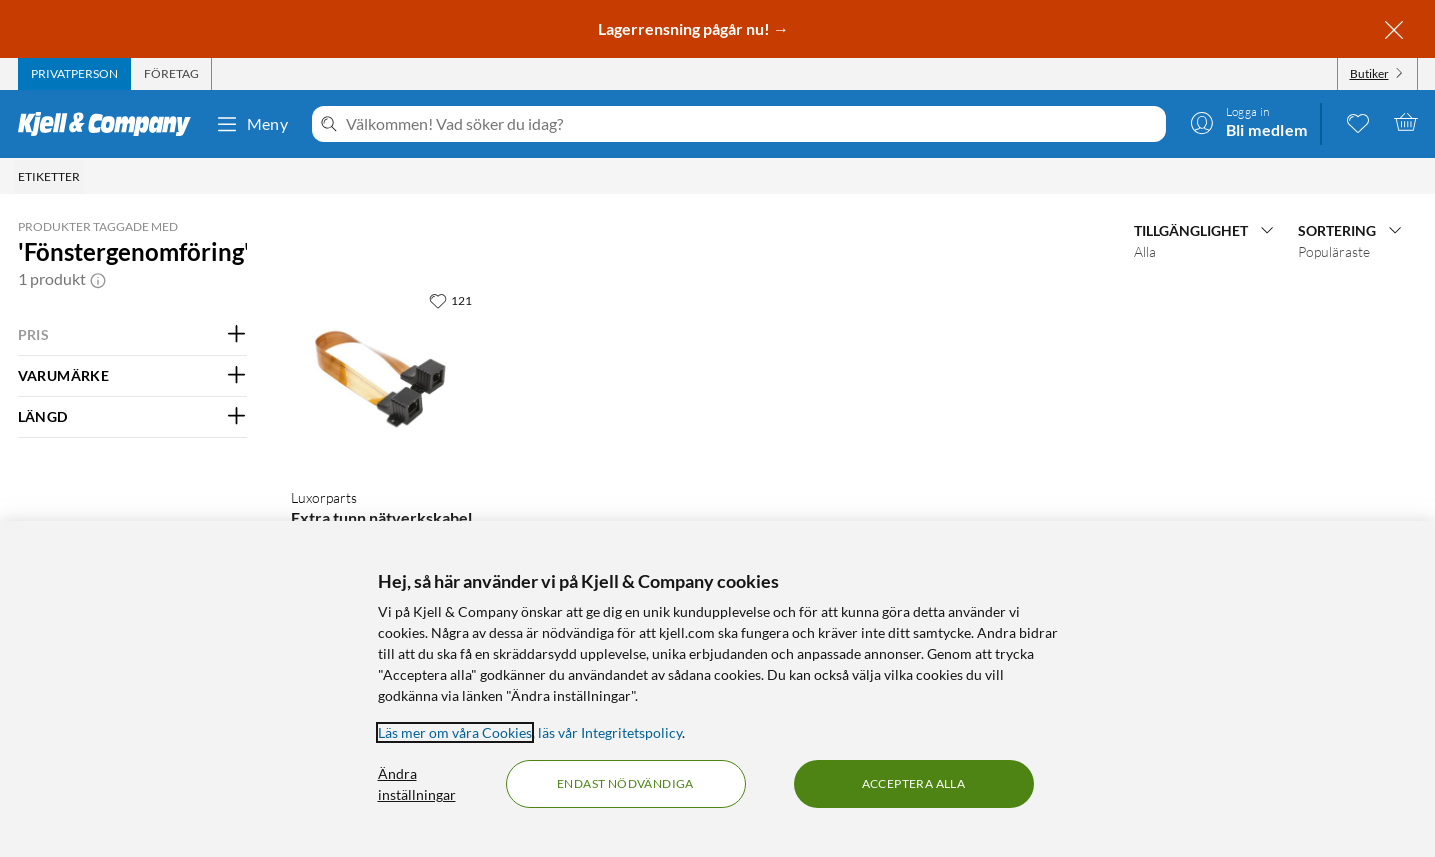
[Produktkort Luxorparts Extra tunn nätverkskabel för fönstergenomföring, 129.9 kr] (385, 376)
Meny (252, 124)
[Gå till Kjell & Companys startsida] (110, 124)
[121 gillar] (450, 300)
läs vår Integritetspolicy (610, 732)
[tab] (74, 74)
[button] (98, 279)
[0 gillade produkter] (1358, 122)
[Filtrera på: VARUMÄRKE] (132, 376)
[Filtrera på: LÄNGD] (132, 417)
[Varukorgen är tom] (1406, 122)
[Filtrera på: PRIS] (132, 335)
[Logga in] (1249, 122)
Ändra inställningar (417, 784)
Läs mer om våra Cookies (455, 732)
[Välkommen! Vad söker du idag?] (751, 124)
